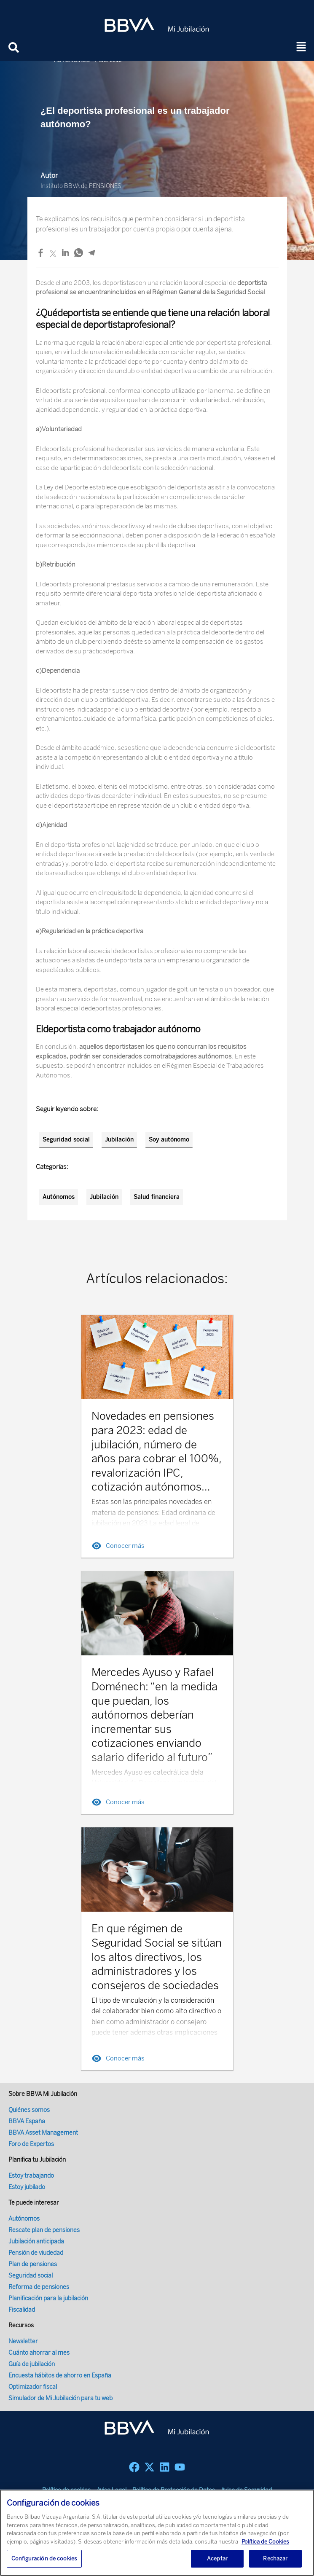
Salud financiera (157, 1197)
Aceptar (217, 2558)
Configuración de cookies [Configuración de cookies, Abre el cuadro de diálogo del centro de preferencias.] (44, 2558)
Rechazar (275, 2558)
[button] (301, 47)
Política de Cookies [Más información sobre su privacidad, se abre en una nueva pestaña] (265, 2541)
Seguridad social (66, 1139)
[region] (157, 2533)
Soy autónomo (169, 1139)
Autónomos (59, 1197)
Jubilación (119, 1139)
